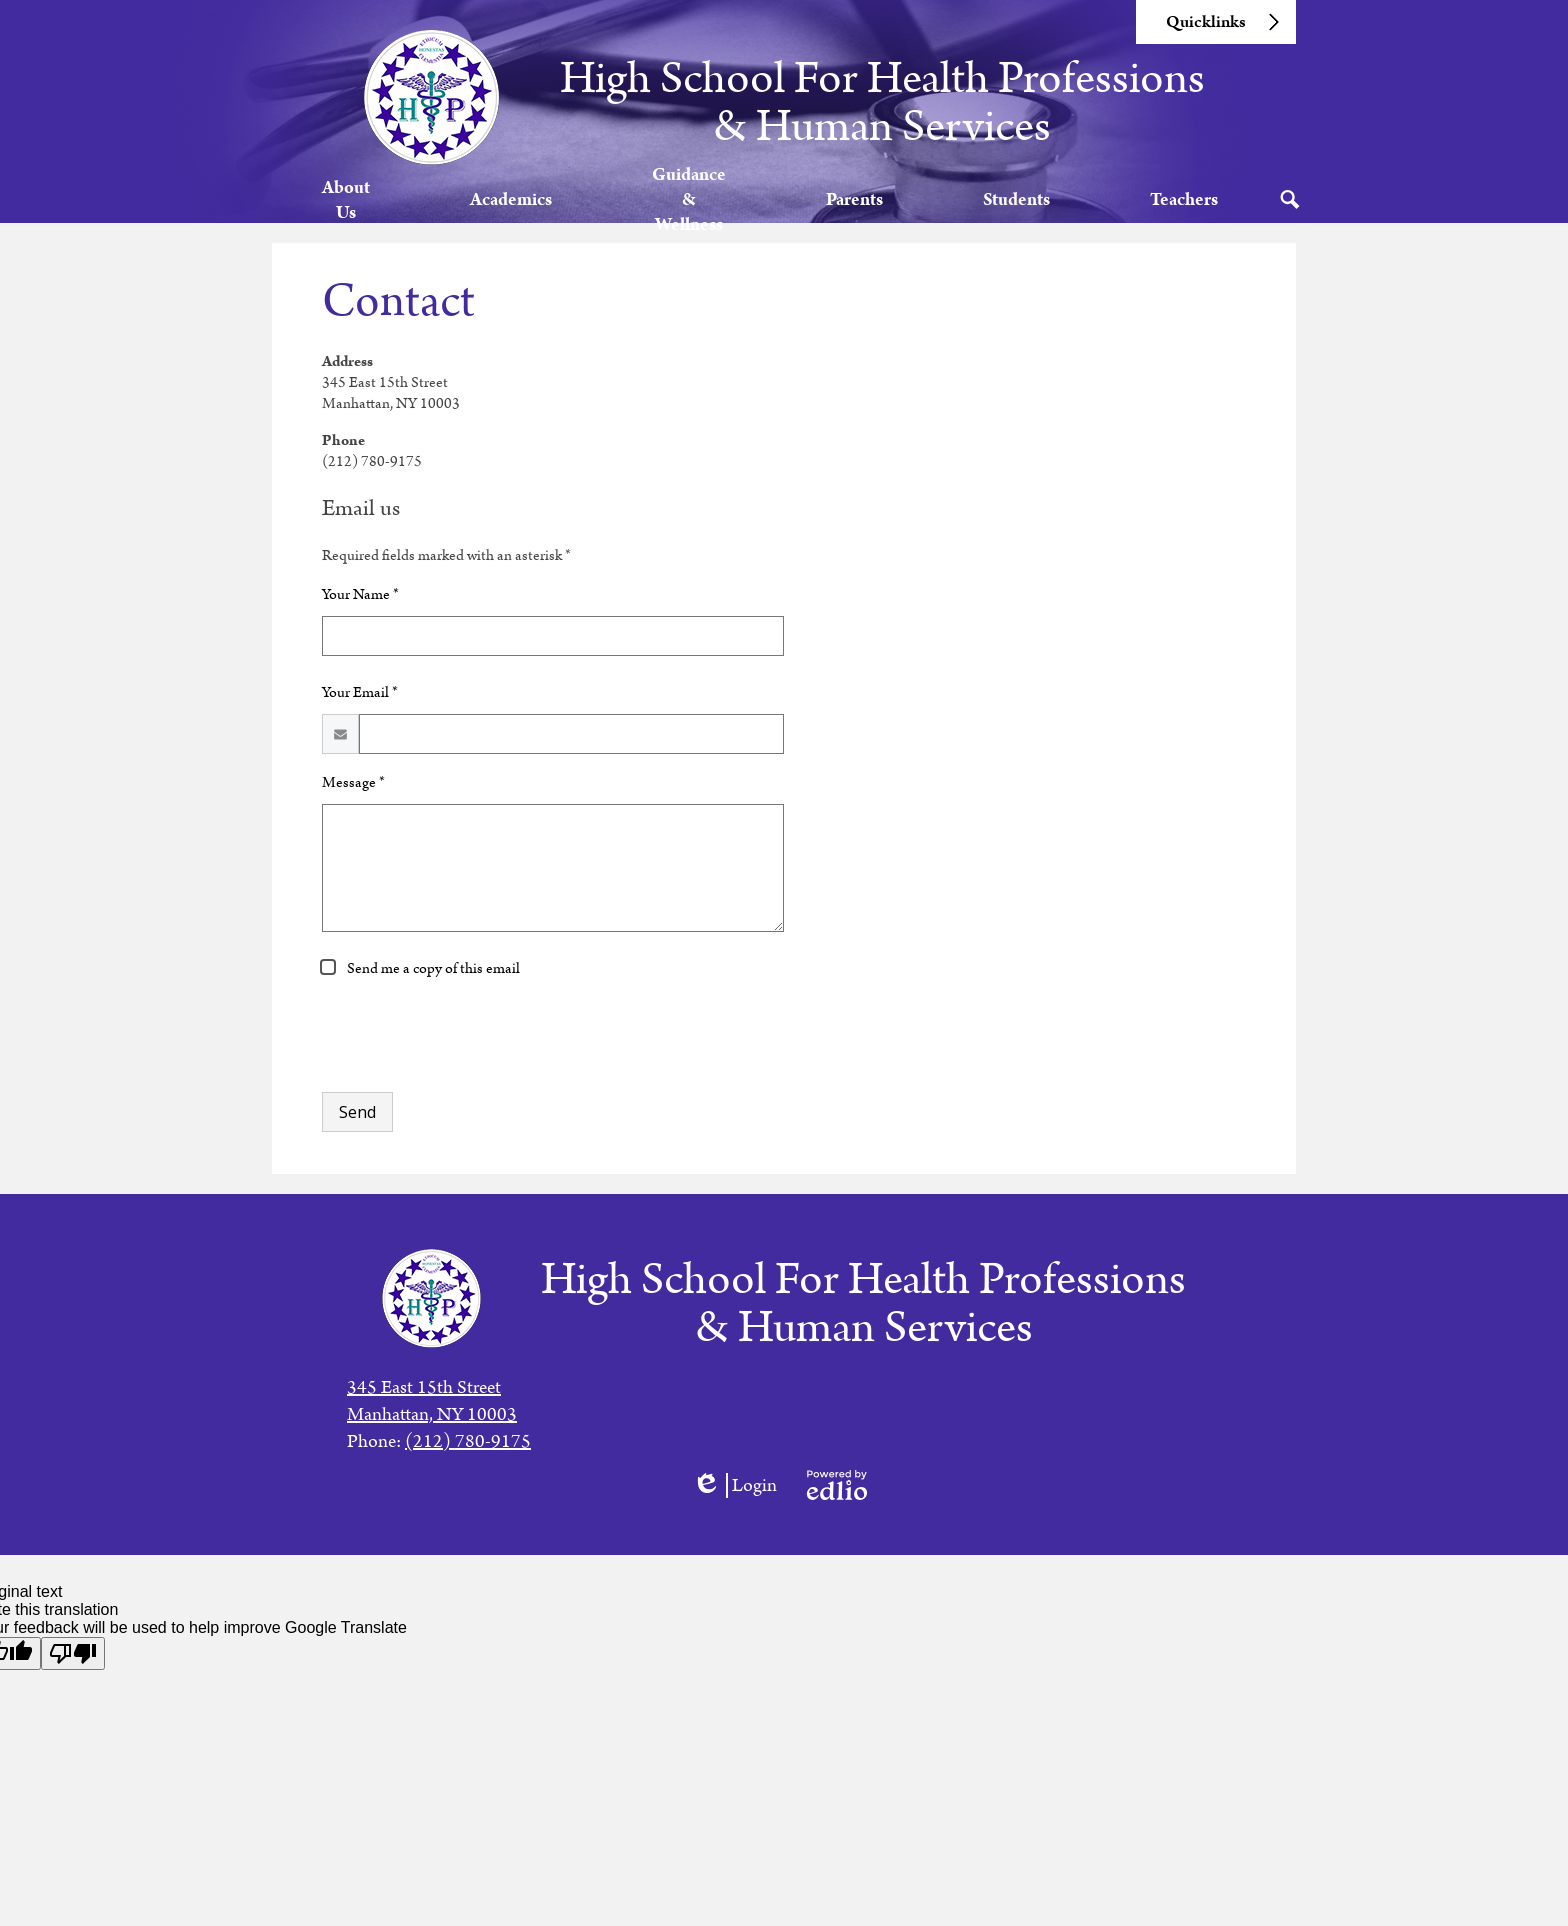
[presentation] (474, 1054)
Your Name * (360, 612)
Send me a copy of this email (432, 986)
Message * (353, 800)
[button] (348, 208)
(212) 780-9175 (468, 1441)
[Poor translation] (73, 1653)
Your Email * (360, 710)
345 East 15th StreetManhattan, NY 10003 (432, 1401)
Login (734, 1485)
